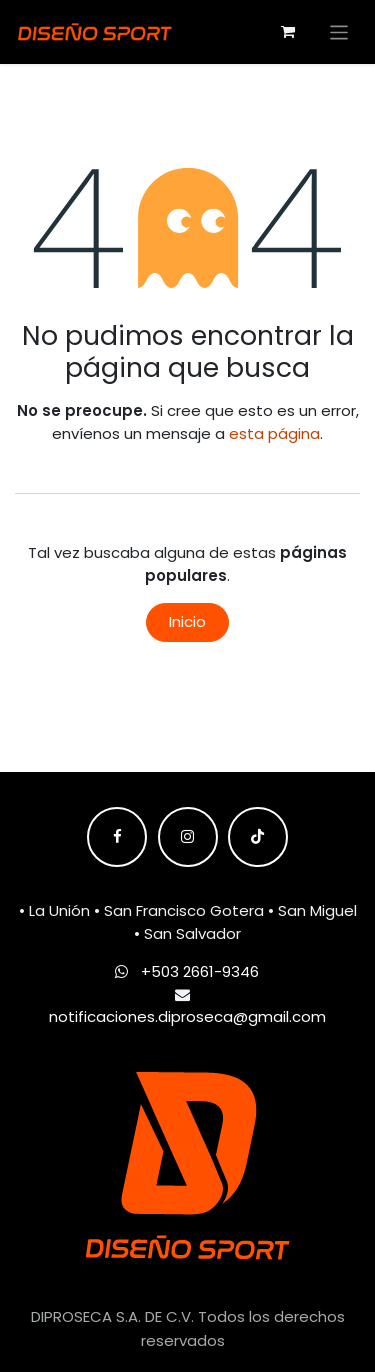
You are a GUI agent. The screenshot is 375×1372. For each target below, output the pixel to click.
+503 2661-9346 (200, 971)
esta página (274, 433)
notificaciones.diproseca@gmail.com (187, 1016)
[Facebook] (117, 837)
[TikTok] (258, 837)
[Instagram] (188, 837)
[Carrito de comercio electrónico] (288, 32)
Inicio (187, 621)
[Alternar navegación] (339, 31)
